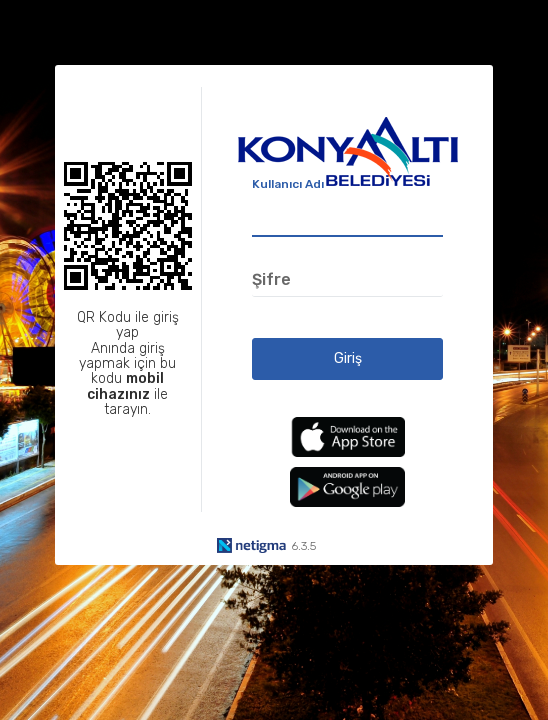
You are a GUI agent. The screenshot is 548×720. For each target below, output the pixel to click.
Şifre (271, 279)
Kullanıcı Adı (288, 184)
